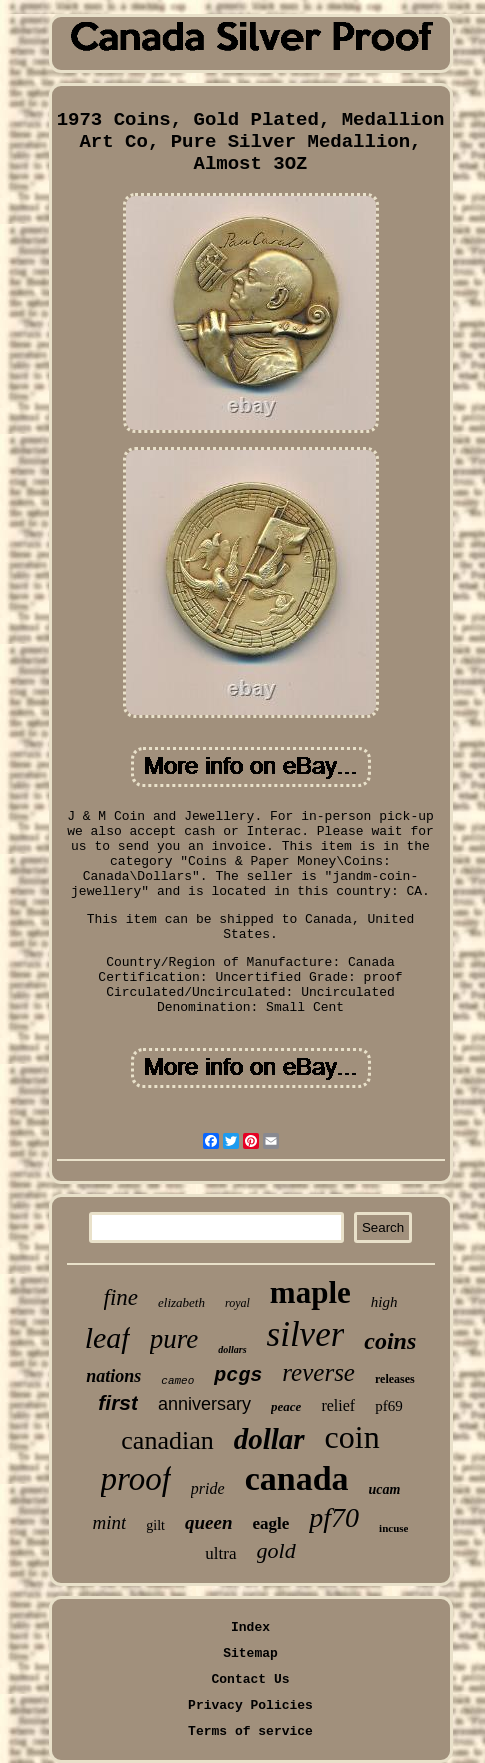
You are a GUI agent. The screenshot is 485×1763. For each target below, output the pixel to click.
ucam (385, 1489)
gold (276, 1550)
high (384, 1302)
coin (352, 1437)
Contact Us (250, 1679)
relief (338, 1405)
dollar (269, 1439)
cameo (177, 1381)
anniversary (204, 1404)
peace (286, 1406)
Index (250, 1627)
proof (136, 1479)
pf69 (389, 1406)
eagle (271, 1523)
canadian (167, 1440)
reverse (318, 1372)
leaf (107, 1337)
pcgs (238, 1375)
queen (209, 1522)
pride (208, 1488)
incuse (393, 1528)
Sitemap (250, 1653)
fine (121, 1297)
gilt (155, 1525)
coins (390, 1341)
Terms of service (250, 1731)
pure (174, 1339)
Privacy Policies (250, 1705)
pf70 (334, 1517)
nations (113, 1376)
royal (237, 1303)
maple (310, 1292)
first (118, 1402)
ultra (220, 1553)
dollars (232, 1349)
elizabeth (181, 1302)
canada (297, 1478)
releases (395, 1379)
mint (110, 1522)
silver (306, 1334)
